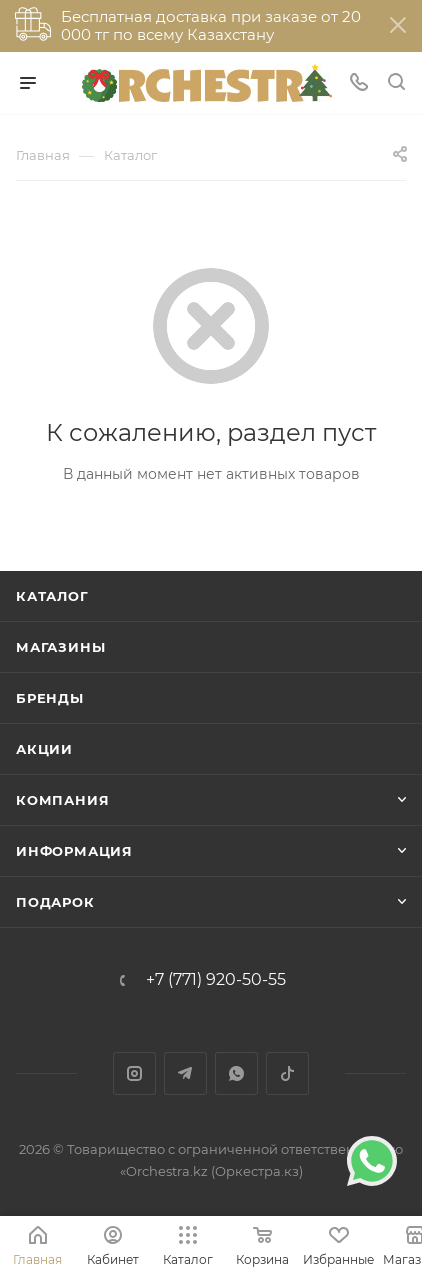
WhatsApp (236, 1073)
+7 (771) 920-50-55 (216, 980)
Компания (62, 800)
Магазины (60, 647)
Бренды (50, 698)
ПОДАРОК (55, 902)
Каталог (52, 596)
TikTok (287, 1073)
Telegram (185, 1073)
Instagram (134, 1073)
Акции (44, 749)
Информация (74, 851)
